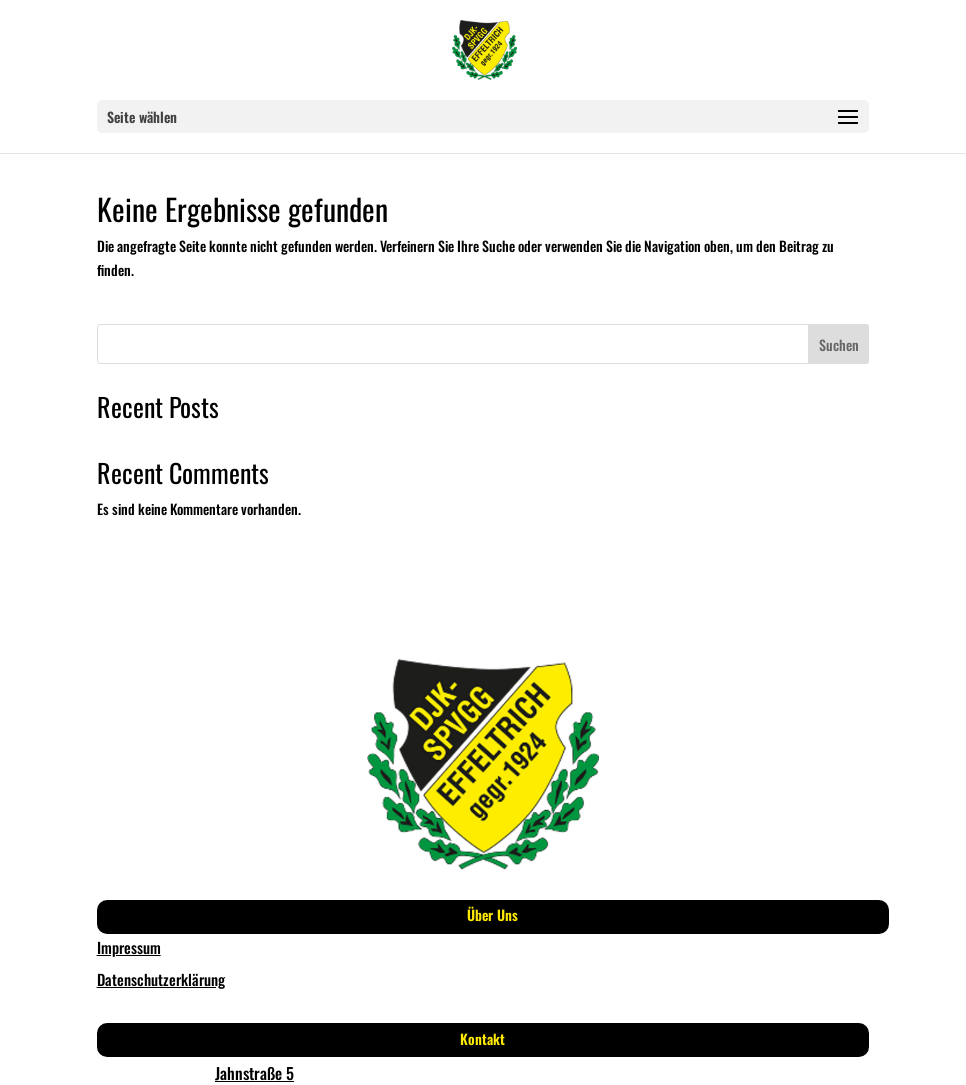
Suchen (839, 344)
